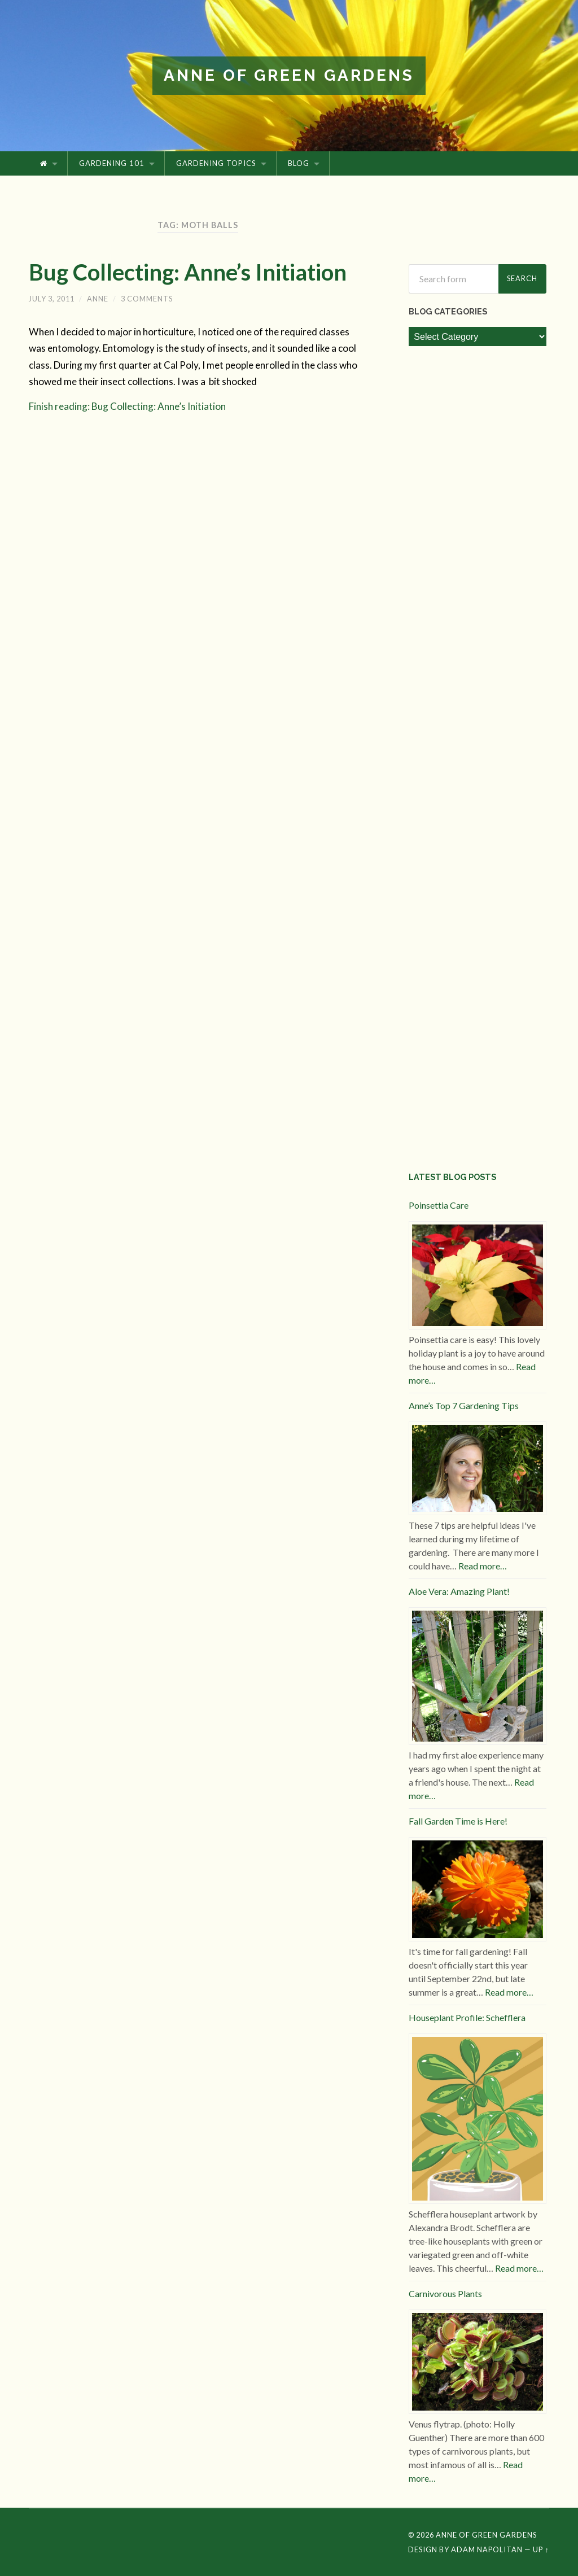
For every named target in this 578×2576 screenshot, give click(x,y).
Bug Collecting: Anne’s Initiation (188, 272)
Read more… (482, 1565)
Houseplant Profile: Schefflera (467, 2017)
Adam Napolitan (487, 2549)
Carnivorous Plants (445, 2293)
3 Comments (147, 298)
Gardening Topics (216, 163)
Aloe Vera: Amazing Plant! (459, 1591)
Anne (97, 298)
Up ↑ (541, 2549)
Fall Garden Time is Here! (458, 1821)
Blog (298, 163)
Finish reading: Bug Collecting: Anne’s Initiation (127, 406)
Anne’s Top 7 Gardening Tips (464, 1405)
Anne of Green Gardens (289, 75)
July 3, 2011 (52, 298)
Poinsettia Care (438, 1205)
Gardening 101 (111, 163)
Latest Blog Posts (452, 1177)
